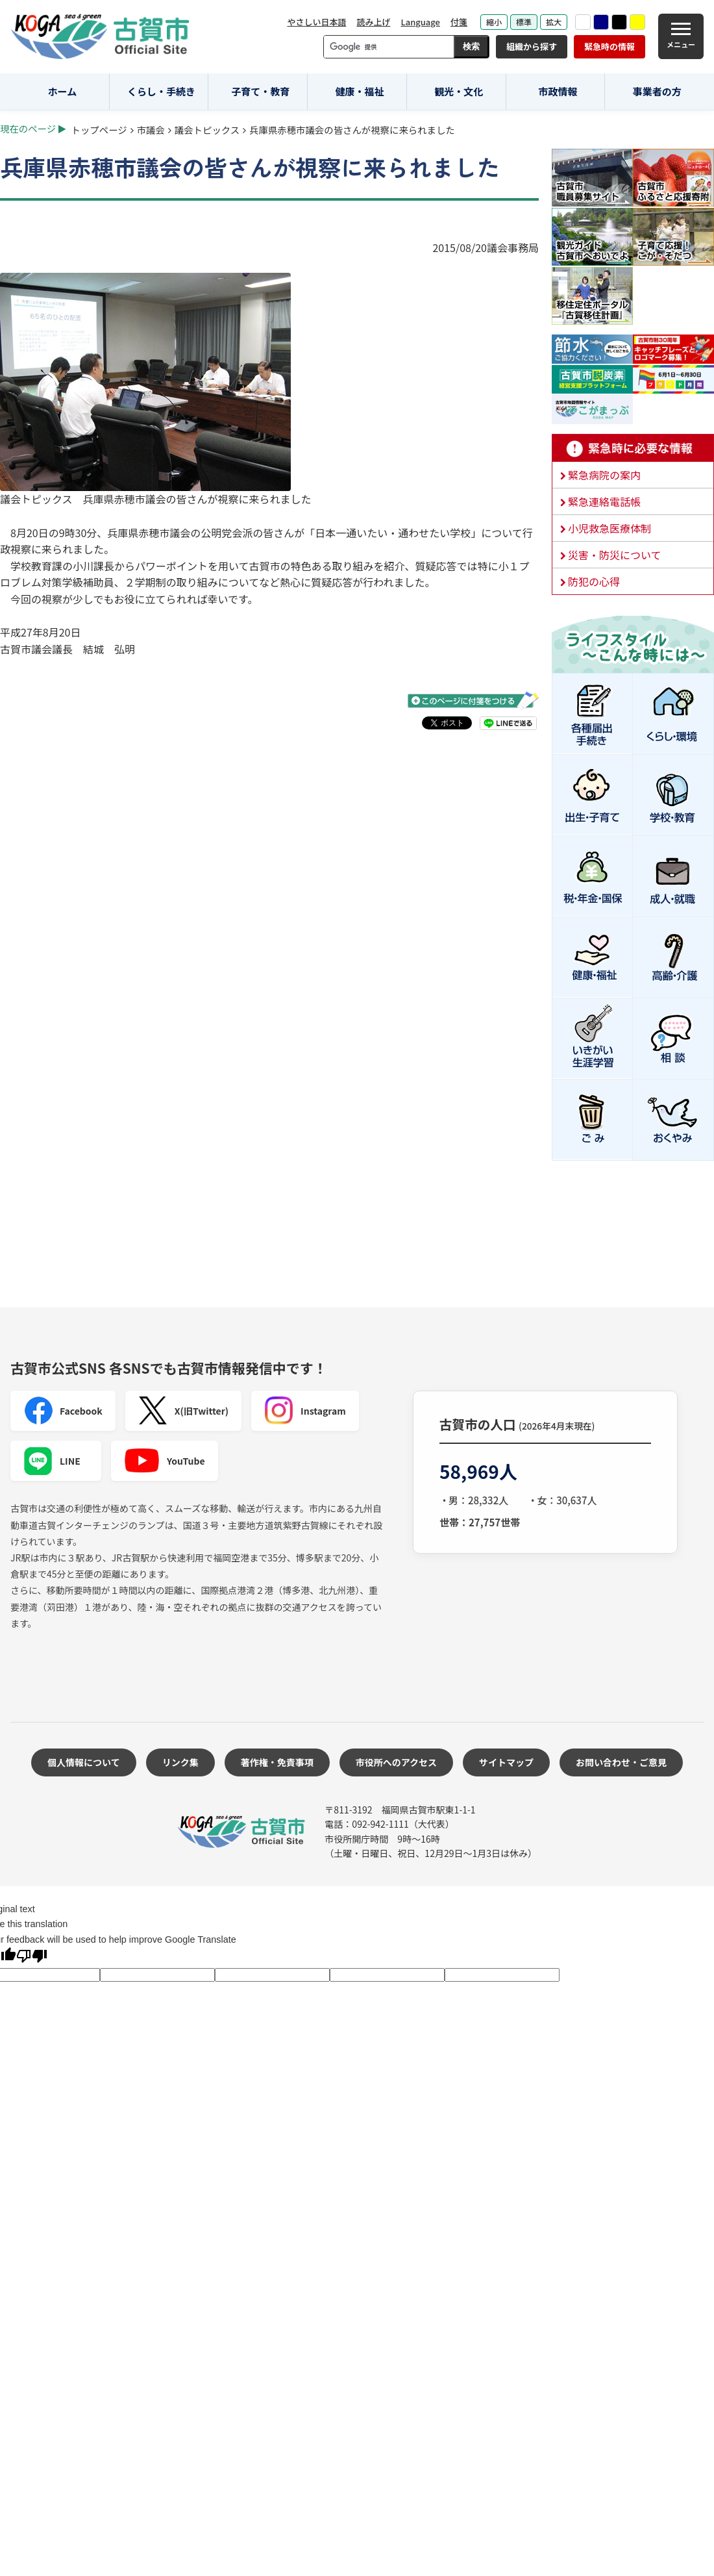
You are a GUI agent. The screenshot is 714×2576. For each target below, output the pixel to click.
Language (420, 22)
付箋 (458, 22)
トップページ (99, 129)
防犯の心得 (594, 581)
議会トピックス (207, 129)
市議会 (151, 129)
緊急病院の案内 (604, 475)
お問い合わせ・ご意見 (621, 1762)
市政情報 (557, 91)
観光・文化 (458, 91)
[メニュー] (681, 36)
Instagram (305, 1411)
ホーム (62, 91)
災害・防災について (614, 554)
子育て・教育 (260, 91)
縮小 (494, 21)
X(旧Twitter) (183, 1411)
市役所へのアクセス (396, 1762)
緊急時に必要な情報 (632, 448)
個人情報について (83, 1762)
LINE (51, 1461)
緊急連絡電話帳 (604, 501)
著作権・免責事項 (277, 1762)
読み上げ (373, 22)
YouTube (164, 1461)
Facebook (63, 1411)
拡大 (553, 21)
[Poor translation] (31, 1957)
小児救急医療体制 (609, 528)
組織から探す (531, 46)
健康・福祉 (360, 91)
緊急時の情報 (609, 46)
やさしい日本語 (316, 22)
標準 (524, 21)
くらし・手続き (161, 91)
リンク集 (180, 1762)
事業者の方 (657, 91)
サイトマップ (506, 1762)
